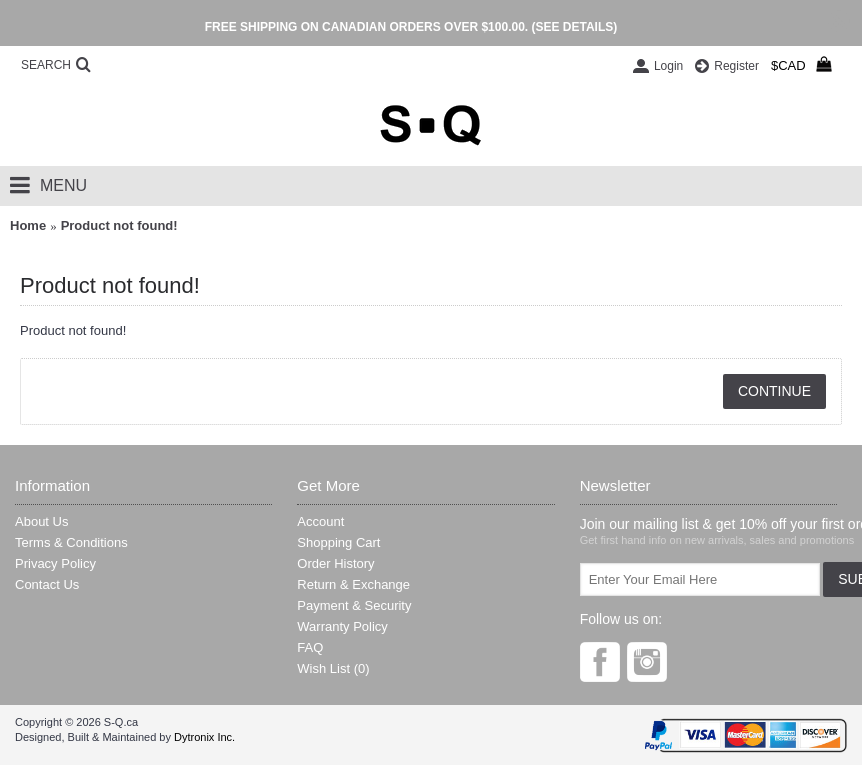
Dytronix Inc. (204, 737)
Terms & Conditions (71, 542)
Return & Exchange (353, 584)
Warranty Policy (342, 626)
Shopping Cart (338, 542)
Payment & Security (354, 605)
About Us (41, 521)
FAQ (310, 647)
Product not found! (119, 225)
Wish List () (333, 668)
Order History (335, 563)
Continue (774, 391)
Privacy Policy (55, 563)
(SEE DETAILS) (574, 27)
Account (320, 521)
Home (28, 225)
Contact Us (47, 584)
